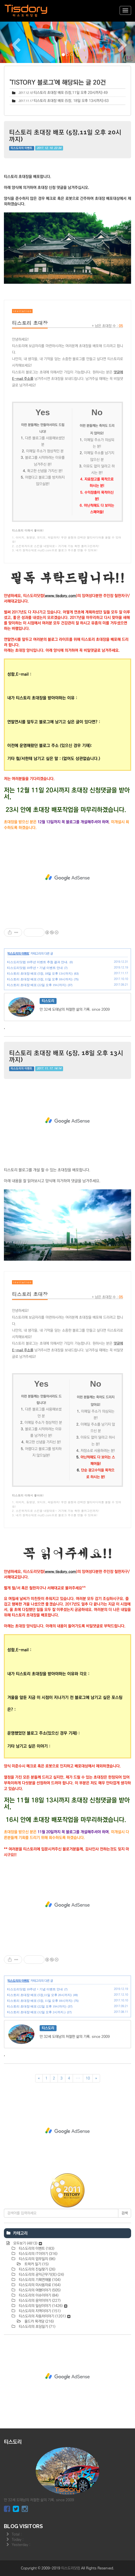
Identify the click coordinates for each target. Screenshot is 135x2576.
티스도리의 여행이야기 (39, 2290)
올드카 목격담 (38, 2321)
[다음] (96, 2078)
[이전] (39, 2078)
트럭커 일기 (35, 2264)
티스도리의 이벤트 (21, 148)
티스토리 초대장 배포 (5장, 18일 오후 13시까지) (68, 101)
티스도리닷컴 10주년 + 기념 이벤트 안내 (35, 968)
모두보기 (27, 2243)
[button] (10, 42)
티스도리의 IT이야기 (37, 2254)
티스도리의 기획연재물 (39, 2280)
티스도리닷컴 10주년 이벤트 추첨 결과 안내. (37, 962)
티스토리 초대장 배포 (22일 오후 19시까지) (36, 985)
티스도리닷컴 (70, 2568)
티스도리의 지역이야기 (39, 2311)
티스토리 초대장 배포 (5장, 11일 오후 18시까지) (39, 979)
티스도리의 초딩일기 (36, 2327)
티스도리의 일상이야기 (42, 2306)
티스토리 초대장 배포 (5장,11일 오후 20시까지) (68, 93)
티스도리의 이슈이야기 (38, 2295)
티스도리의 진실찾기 (36, 2269)
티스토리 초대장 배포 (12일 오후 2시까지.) (36, 2012)
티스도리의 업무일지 (36, 2259)
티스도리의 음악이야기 (39, 2301)
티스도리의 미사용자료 (39, 2285)
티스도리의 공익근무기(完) (41, 2274)
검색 (124, 2213)
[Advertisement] (67, 877)
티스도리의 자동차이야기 (44, 2316)
